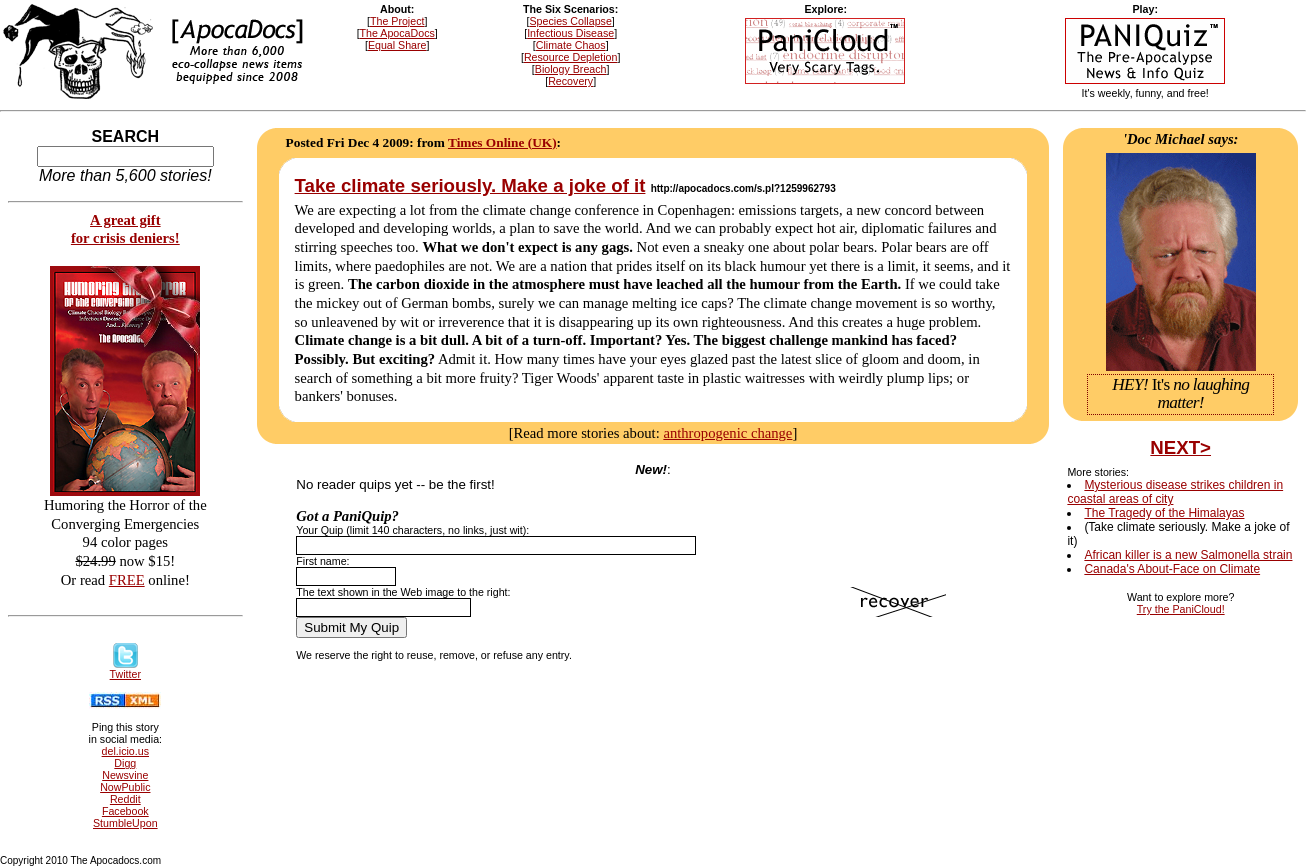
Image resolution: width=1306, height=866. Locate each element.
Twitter (125, 669)
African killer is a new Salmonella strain (1188, 555)
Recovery (570, 81)
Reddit (125, 799)
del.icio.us (125, 751)
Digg (125, 763)
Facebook (125, 811)
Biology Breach (571, 69)
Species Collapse (571, 21)
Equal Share (397, 45)
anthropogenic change (727, 433)
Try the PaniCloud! (1181, 609)
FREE (127, 580)
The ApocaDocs (397, 33)
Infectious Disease (570, 33)
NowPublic (125, 787)
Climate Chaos (571, 45)
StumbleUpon (125, 823)
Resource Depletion (571, 57)
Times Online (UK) (502, 142)
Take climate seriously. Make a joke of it (470, 185)
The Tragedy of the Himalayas (1164, 513)
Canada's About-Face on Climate (1172, 569)
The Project (397, 21)
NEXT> (1180, 447)
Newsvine (125, 775)
